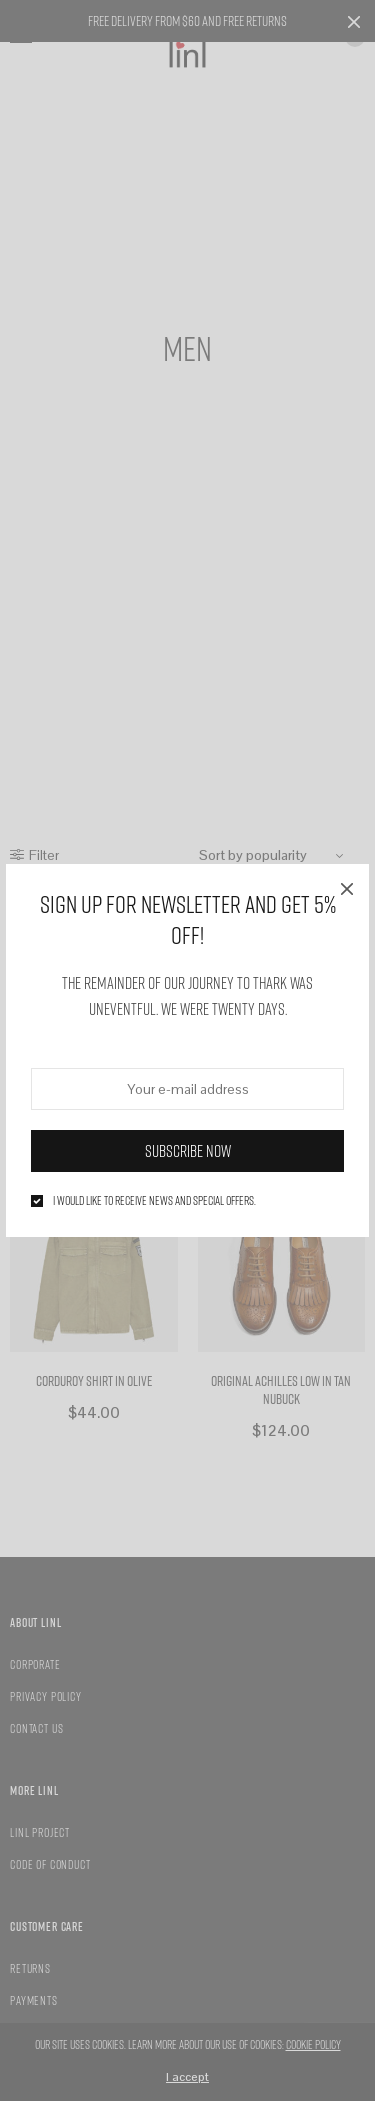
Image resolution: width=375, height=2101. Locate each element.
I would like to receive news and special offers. (154, 1201)
